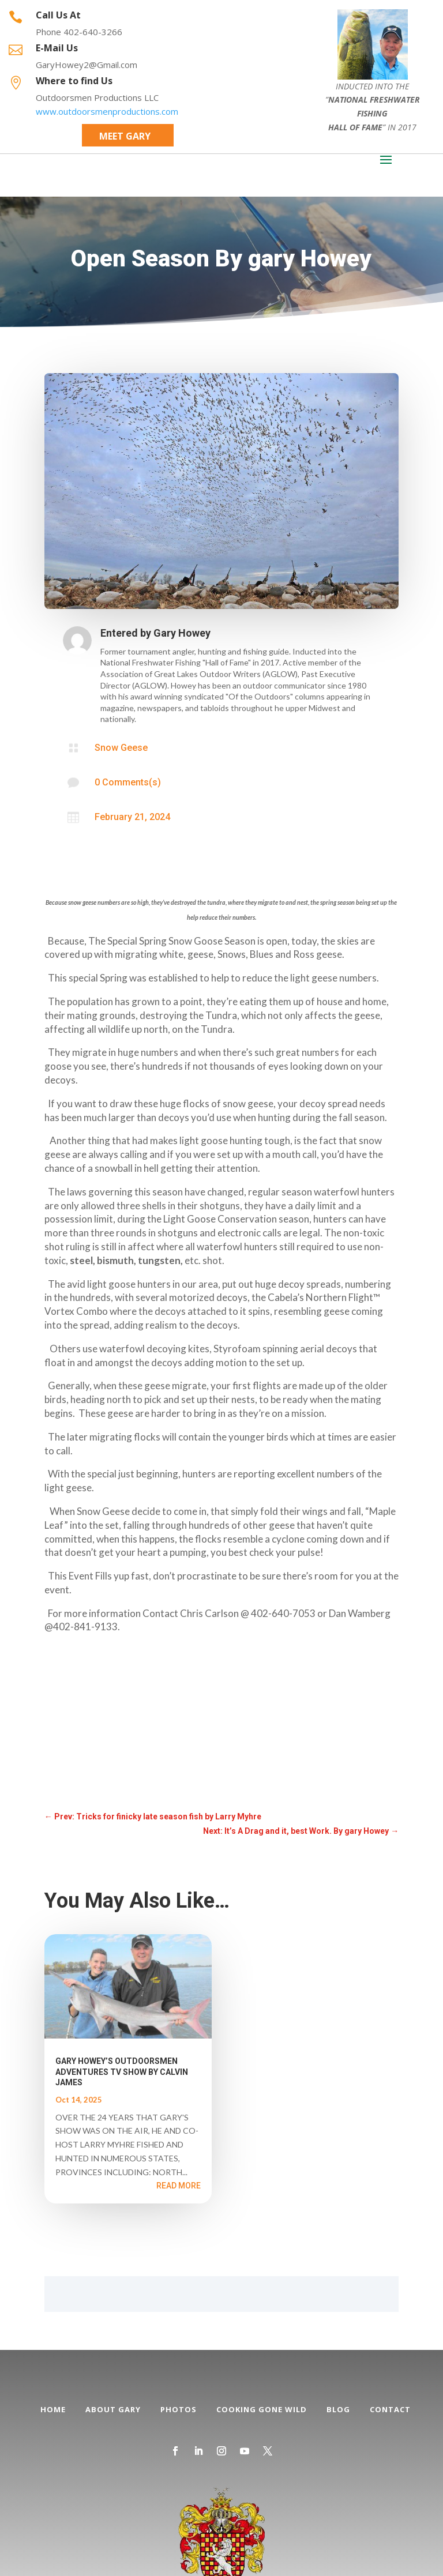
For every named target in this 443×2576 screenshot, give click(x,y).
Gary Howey (182, 633)
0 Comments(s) (128, 782)
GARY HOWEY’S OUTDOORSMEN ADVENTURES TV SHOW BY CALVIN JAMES (121, 2071)
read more (178, 2185)
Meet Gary (125, 136)
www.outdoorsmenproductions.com (107, 111)
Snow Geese (121, 747)
